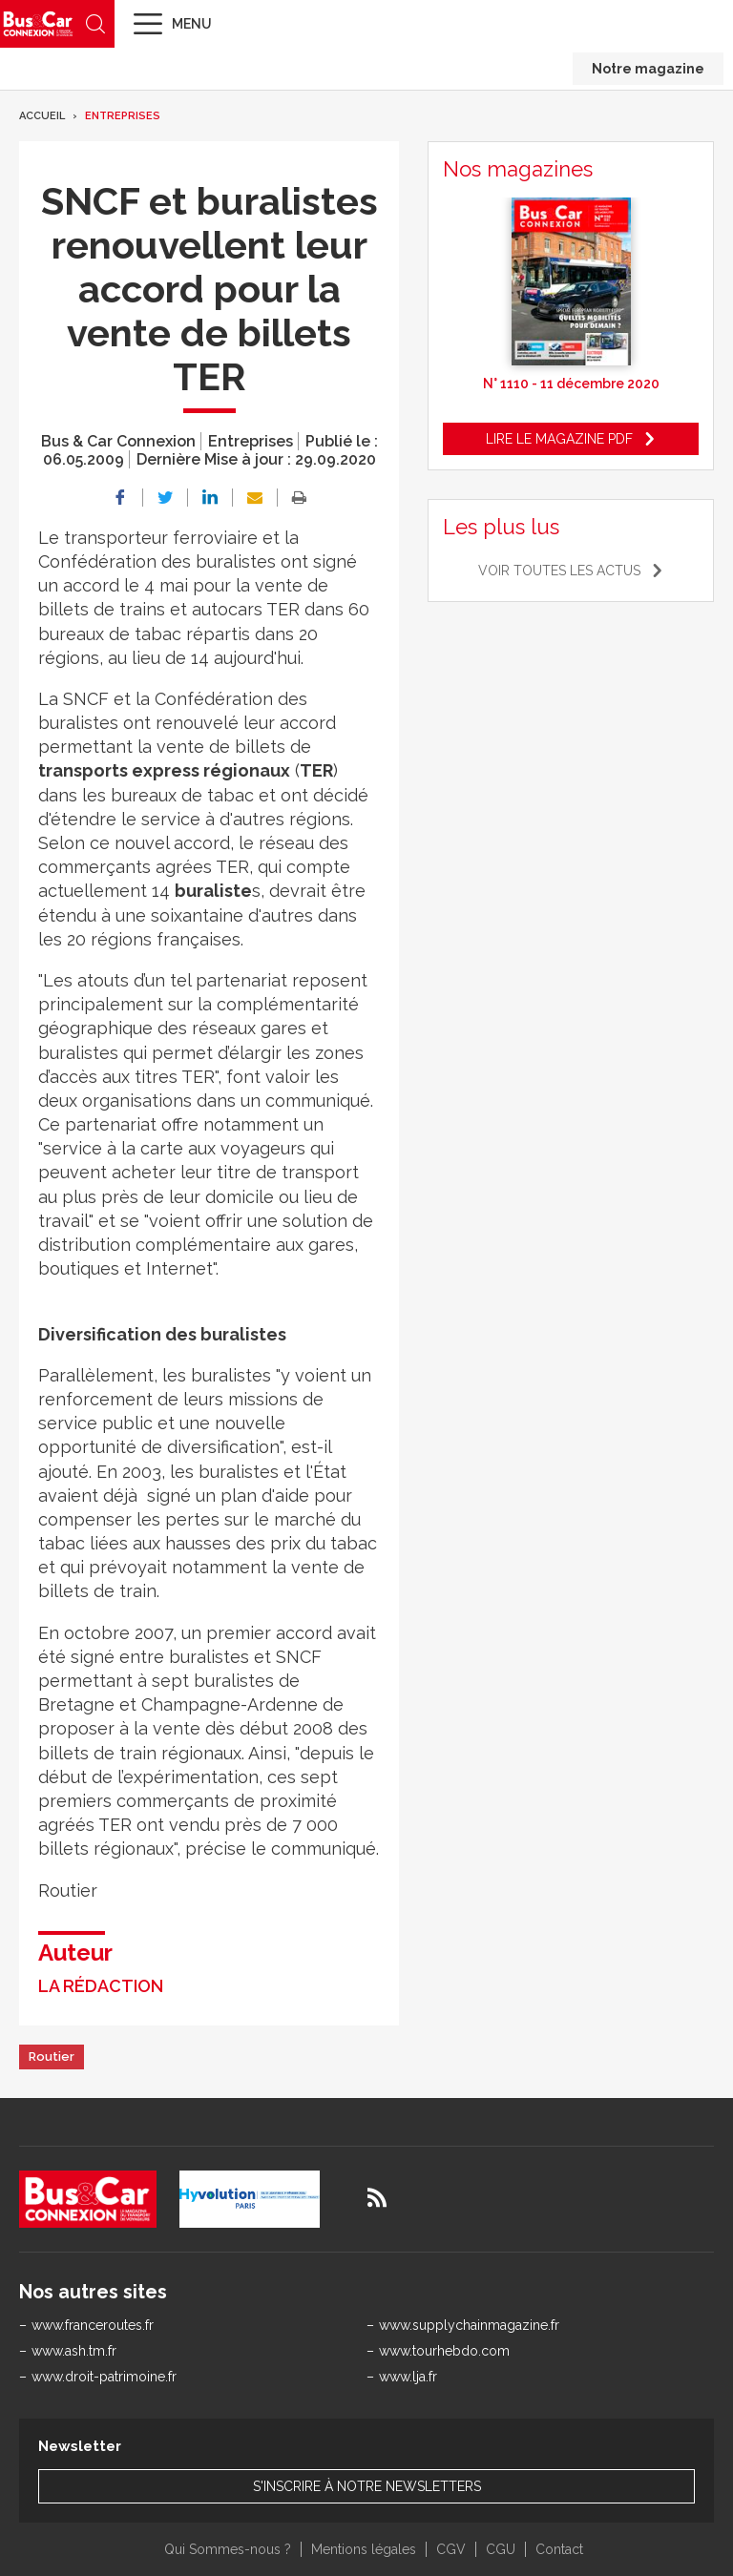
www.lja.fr (408, 2376)
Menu (192, 23)
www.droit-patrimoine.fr (104, 2376)
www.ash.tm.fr (73, 2350)
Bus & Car (38, 23)
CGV (451, 2549)
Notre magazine (648, 68)
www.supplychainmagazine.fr (469, 2325)
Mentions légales (363, 2549)
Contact (559, 2549)
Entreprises (122, 116)
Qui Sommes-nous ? (227, 2549)
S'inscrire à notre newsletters (367, 2486)
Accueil (42, 116)
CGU (500, 2549)
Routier (51, 2056)
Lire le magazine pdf (559, 439)
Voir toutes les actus (559, 570)
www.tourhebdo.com (444, 2350)
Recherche (95, 24)
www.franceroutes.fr (92, 2325)
